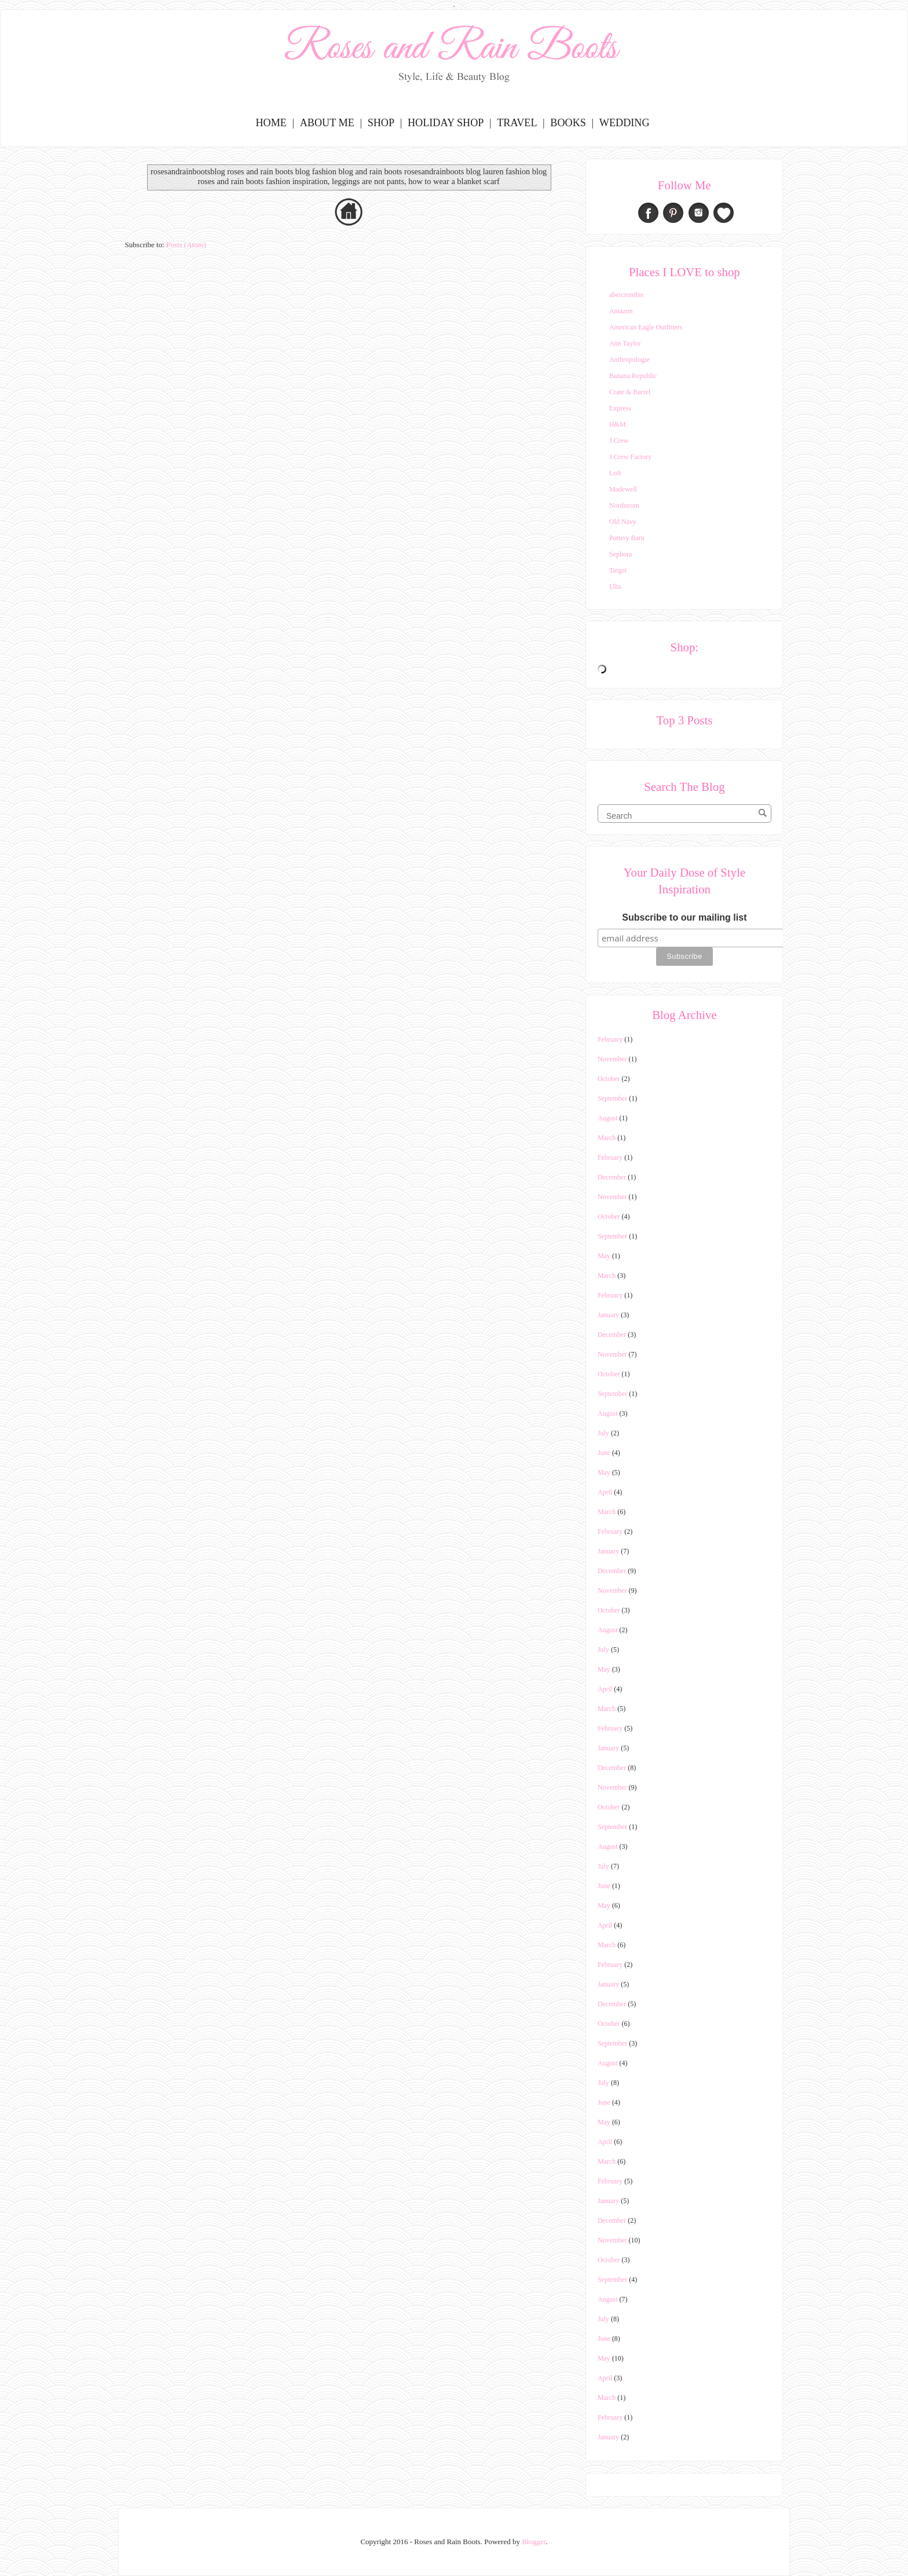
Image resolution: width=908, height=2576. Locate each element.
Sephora (620, 554)
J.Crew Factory (630, 457)
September (612, 1098)
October (609, 1079)
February (610, 1039)
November (612, 1059)
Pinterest (673, 213)
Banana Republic (633, 376)
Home (271, 123)
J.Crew (619, 441)
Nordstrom (624, 505)
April (605, 1492)
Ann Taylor (625, 343)
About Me (327, 123)
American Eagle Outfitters (646, 327)
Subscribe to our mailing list (684, 917)
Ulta (615, 586)
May (604, 1256)
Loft (615, 473)
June (604, 1453)
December (612, 1177)
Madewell (623, 489)
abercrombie (626, 295)
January (608, 1315)
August (608, 1118)
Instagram (699, 213)
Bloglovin (723, 213)
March (607, 1138)
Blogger (533, 2541)
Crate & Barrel (629, 392)
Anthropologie (629, 360)
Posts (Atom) (186, 244)
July (603, 1433)
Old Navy (622, 522)
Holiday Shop (446, 123)
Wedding (624, 123)
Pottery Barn (627, 538)
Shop (381, 123)
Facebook (648, 213)
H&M (617, 424)
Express (620, 408)
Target (618, 570)
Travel (517, 123)
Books (568, 123)
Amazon (621, 311)
